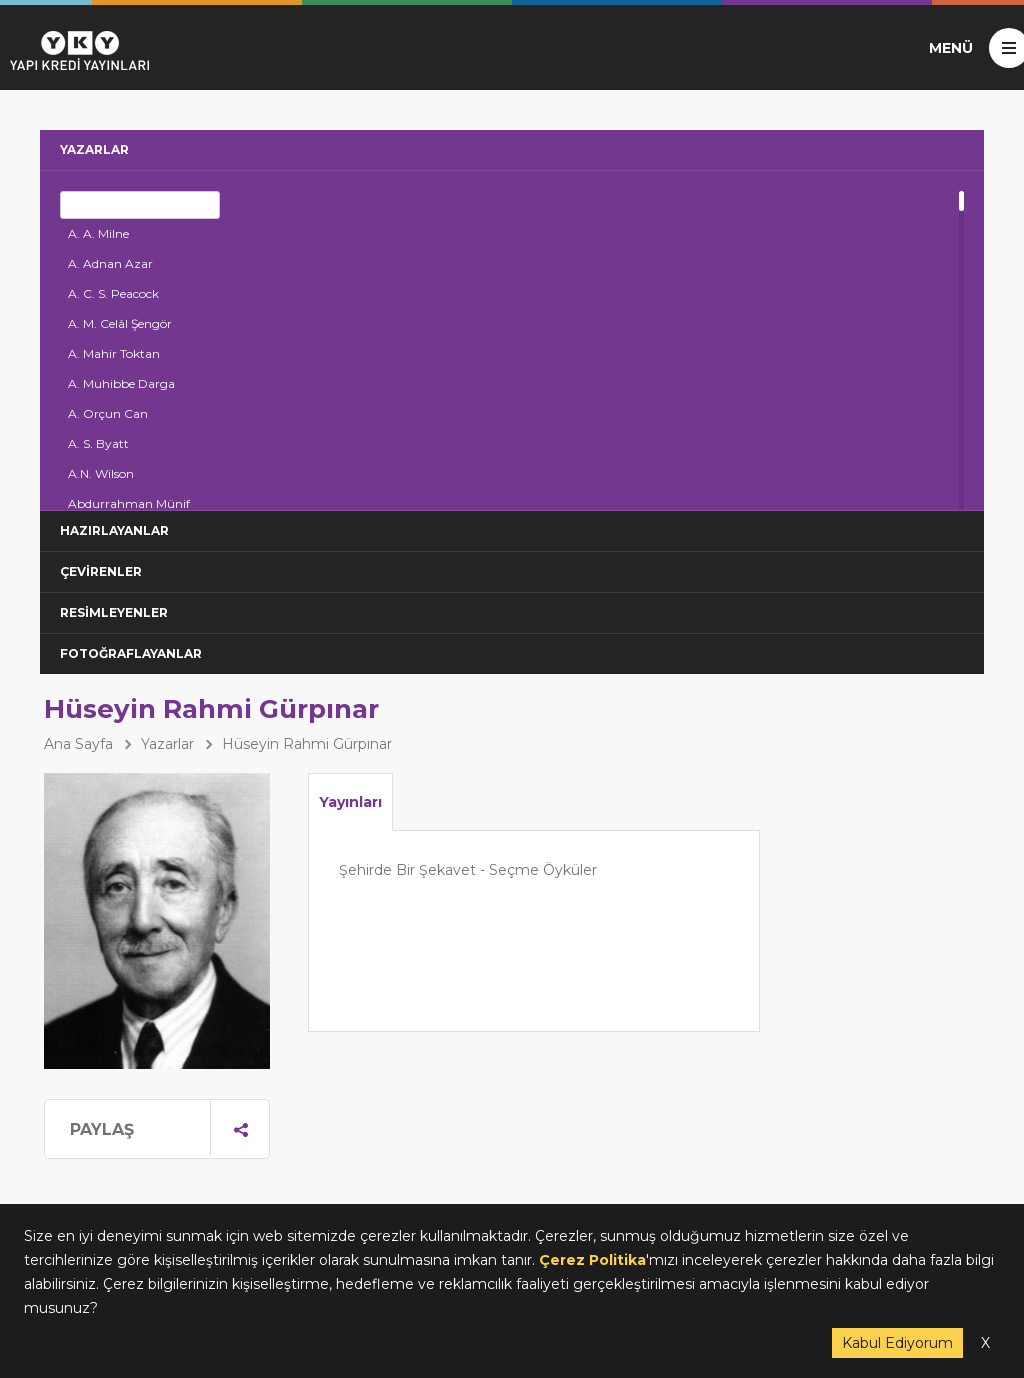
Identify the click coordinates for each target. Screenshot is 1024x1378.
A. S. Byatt (98, 443)
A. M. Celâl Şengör (120, 323)
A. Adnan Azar (110, 263)
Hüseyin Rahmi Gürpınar (307, 744)
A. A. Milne (98, 233)
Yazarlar (167, 744)
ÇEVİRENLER (101, 571)
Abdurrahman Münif (129, 503)
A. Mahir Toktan (114, 353)
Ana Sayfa (78, 744)
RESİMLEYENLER (114, 612)
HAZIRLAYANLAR (114, 530)
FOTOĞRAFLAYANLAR (131, 653)
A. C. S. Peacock (113, 293)
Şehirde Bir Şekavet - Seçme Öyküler (468, 870)
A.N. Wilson (101, 473)
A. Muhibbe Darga (121, 383)
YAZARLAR (94, 149)
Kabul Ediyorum (897, 1343)
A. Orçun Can (108, 413)
